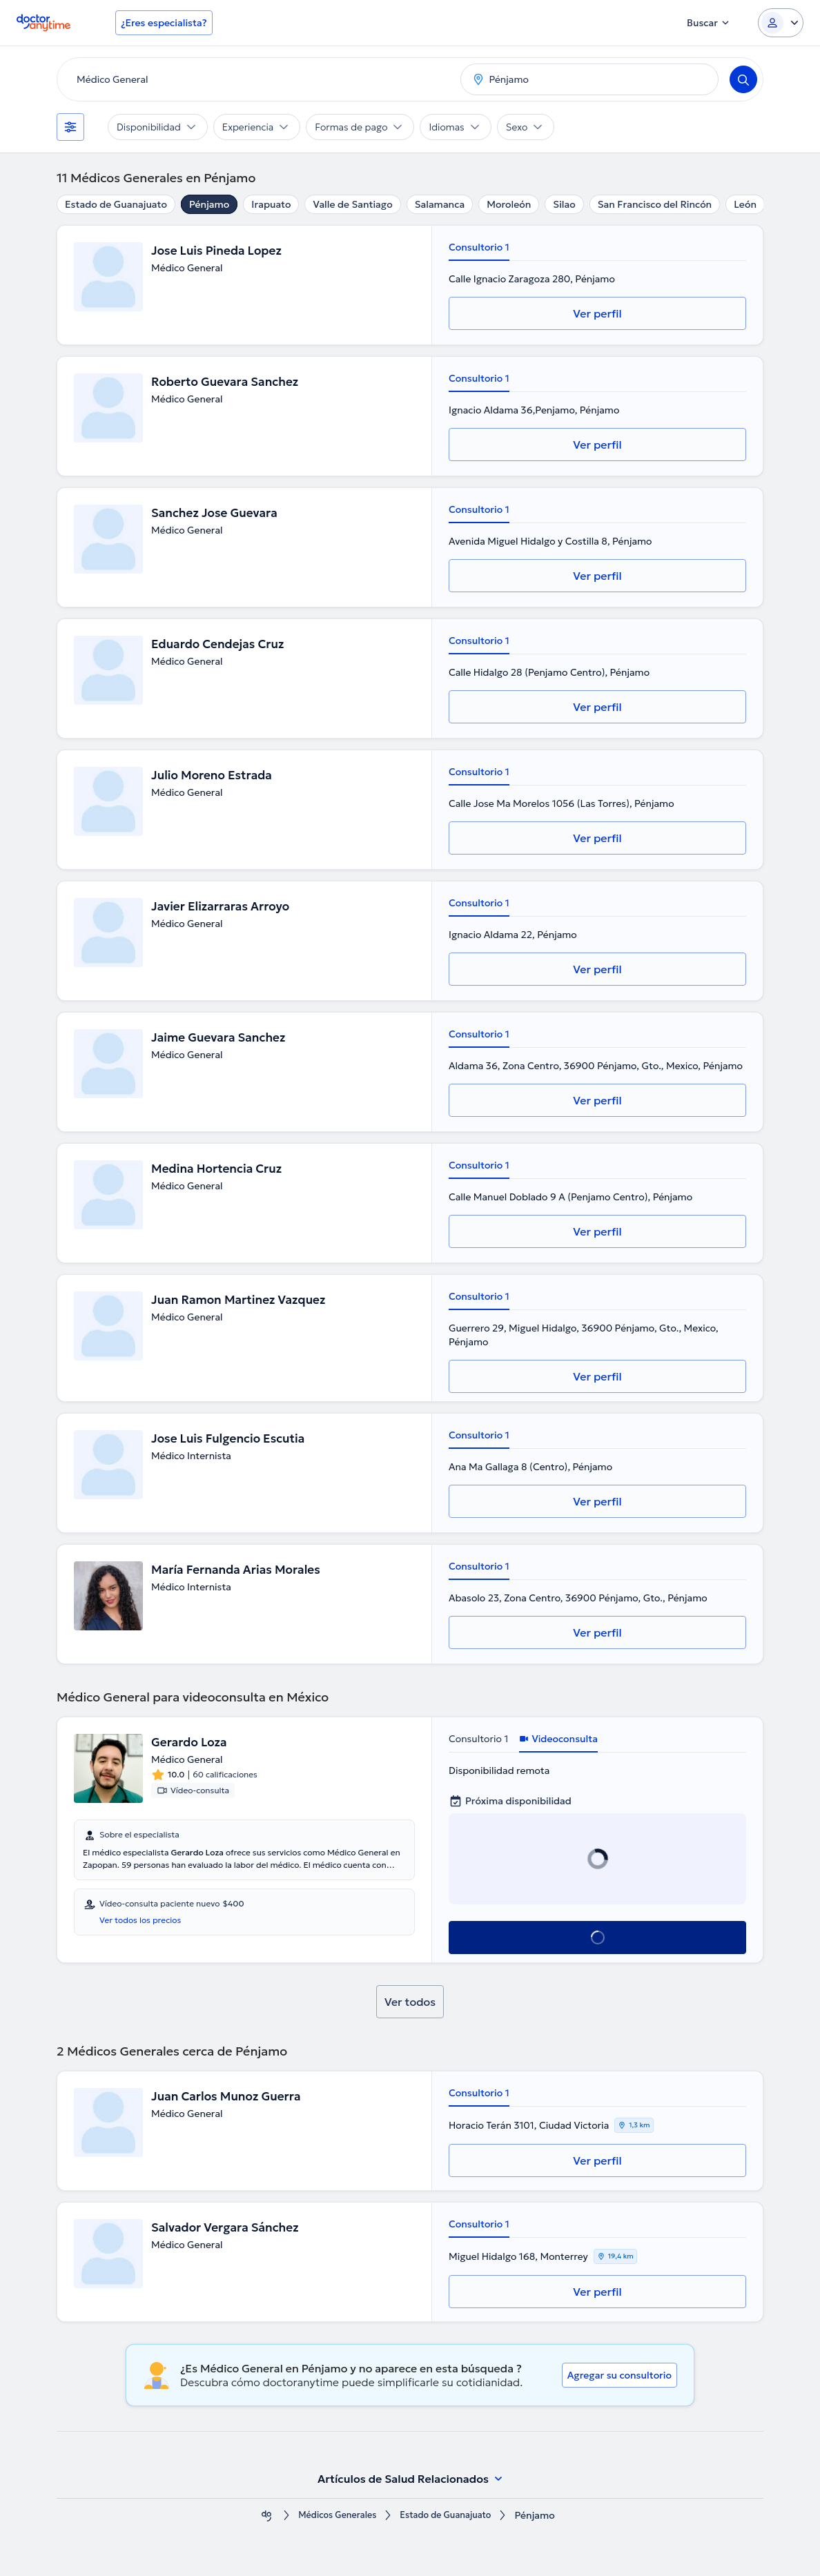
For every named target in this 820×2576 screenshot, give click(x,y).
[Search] (743, 79)
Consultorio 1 (479, 247)
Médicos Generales (331, 2515)
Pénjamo (209, 204)
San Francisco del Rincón (655, 204)
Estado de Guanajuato (116, 204)
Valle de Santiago (352, 204)
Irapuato (271, 204)
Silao (564, 204)
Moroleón (509, 204)
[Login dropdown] (780, 22)
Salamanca (440, 204)
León (745, 204)
